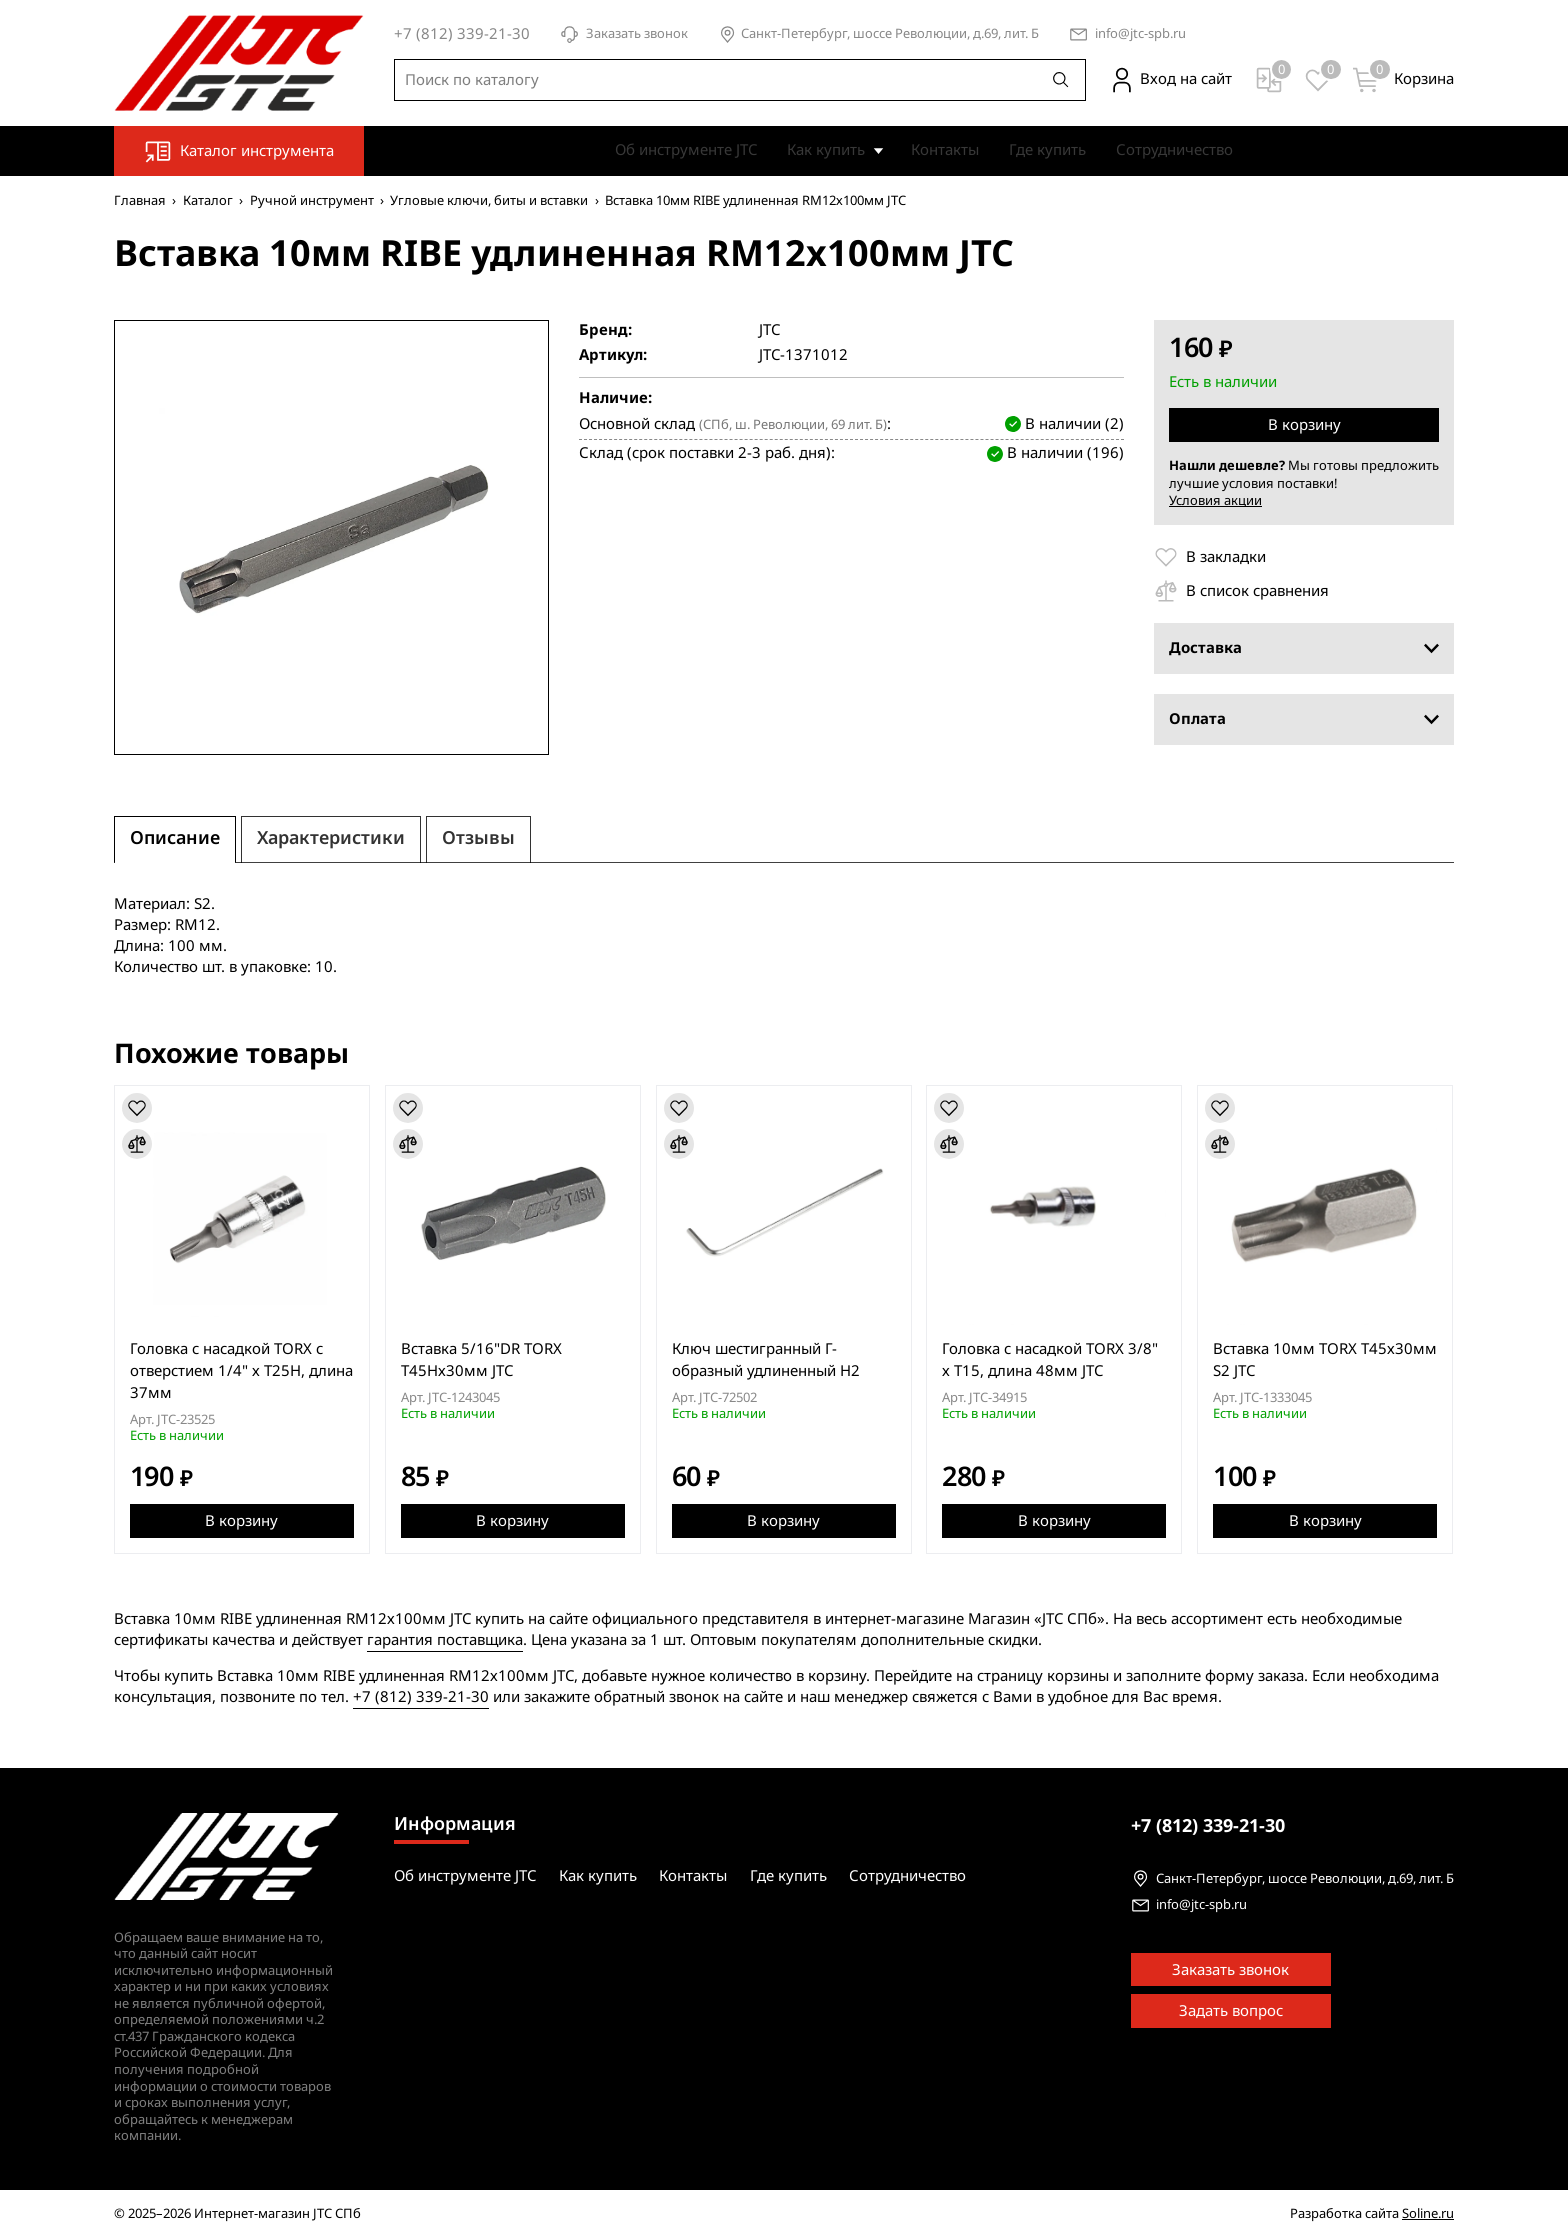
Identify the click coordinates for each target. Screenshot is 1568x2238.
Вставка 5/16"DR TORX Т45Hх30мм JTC (481, 1360)
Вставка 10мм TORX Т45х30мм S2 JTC (1326, 1360)
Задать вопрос (1231, 2011)
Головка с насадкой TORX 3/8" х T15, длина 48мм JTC (1051, 1360)
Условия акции (1215, 500)
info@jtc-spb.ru (1140, 34)
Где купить (1047, 150)
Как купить (826, 150)
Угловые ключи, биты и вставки (489, 200)
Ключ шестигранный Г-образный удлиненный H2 (766, 1360)
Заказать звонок (624, 34)
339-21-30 (1208, 1826)
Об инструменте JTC (686, 150)
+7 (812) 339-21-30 (421, 1697)
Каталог (208, 200)
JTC (769, 330)
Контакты (945, 150)
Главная (140, 200)
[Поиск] (1061, 80)
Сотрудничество (1174, 150)
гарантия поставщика (445, 1640)
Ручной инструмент (312, 200)
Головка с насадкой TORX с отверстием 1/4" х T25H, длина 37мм (241, 1371)
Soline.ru (1428, 2213)
